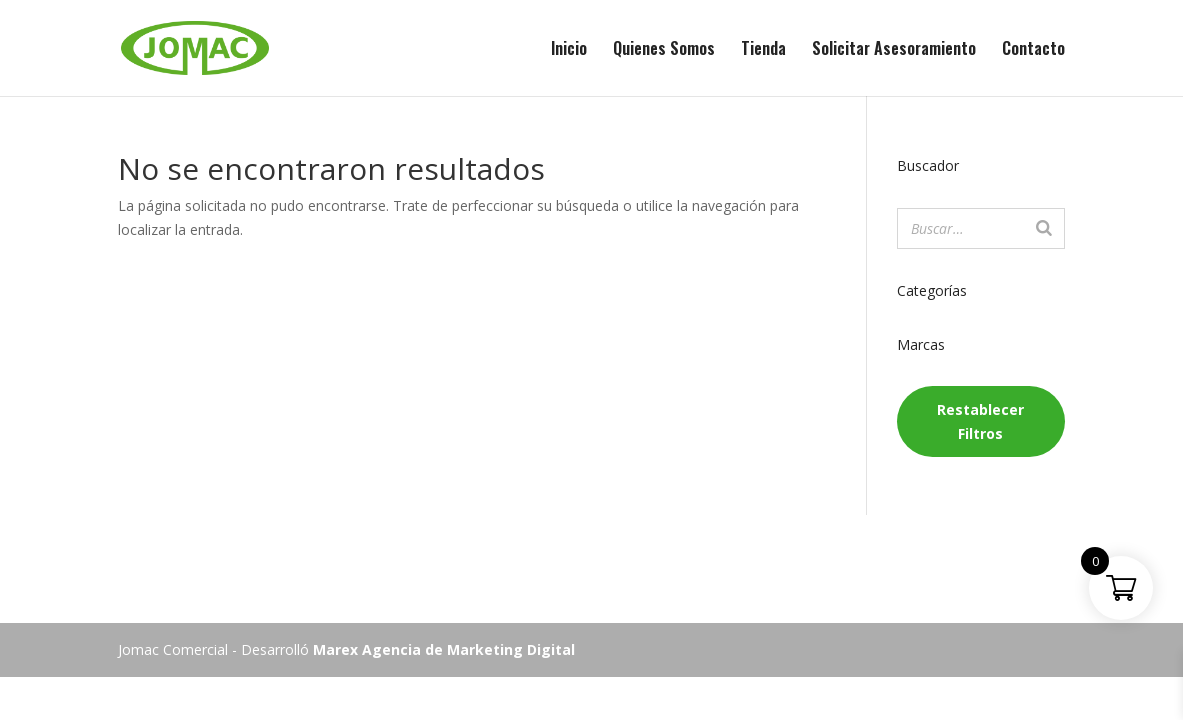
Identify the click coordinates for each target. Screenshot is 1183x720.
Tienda (763, 50)
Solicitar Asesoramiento (894, 50)
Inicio (569, 50)
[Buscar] (1044, 228)
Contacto (1033, 50)
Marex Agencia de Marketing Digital (444, 649)
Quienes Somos (664, 50)
